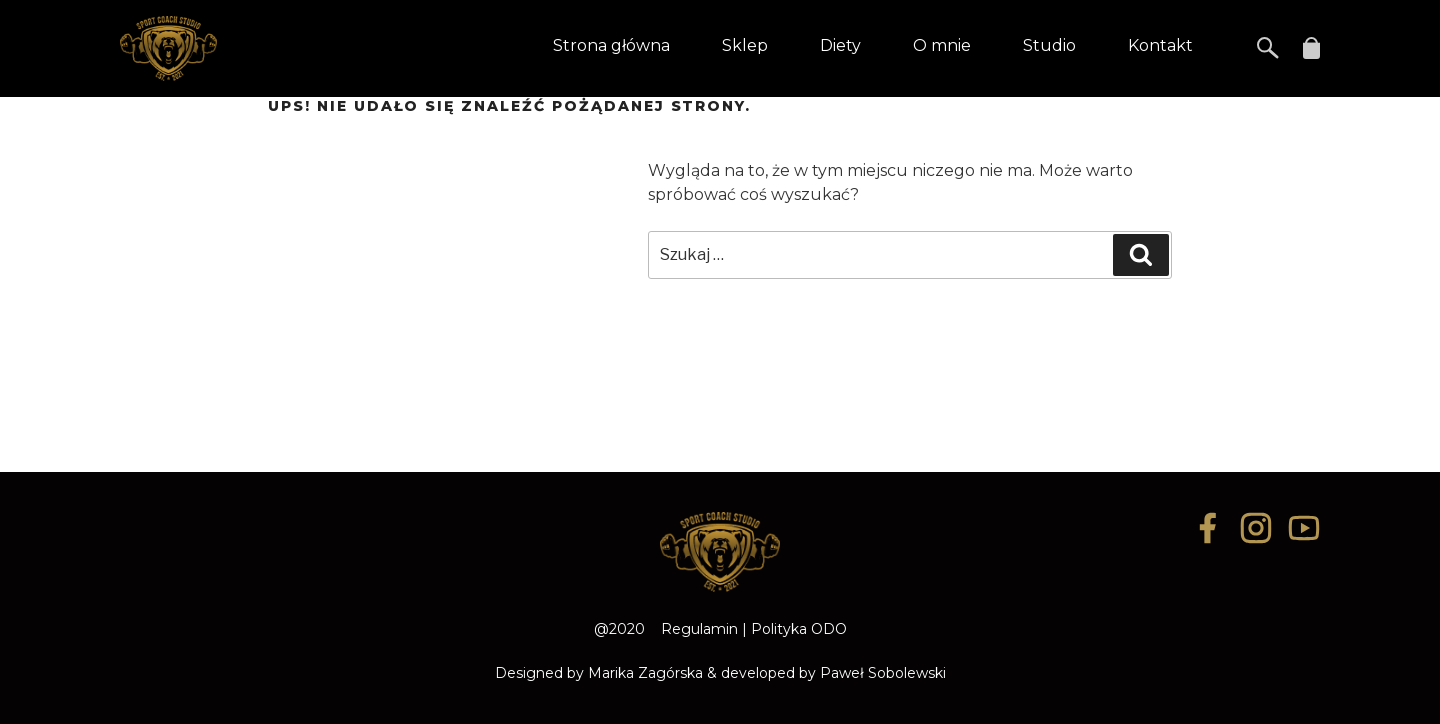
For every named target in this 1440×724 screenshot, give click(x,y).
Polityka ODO (799, 629)
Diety (840, 45)
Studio (1049, 45)
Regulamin (699, 629)
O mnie (942, 45)
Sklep (745, 45)
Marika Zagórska (645, 673)
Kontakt (1160, 45)
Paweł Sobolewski (883, 673)
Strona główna (611, 45)
